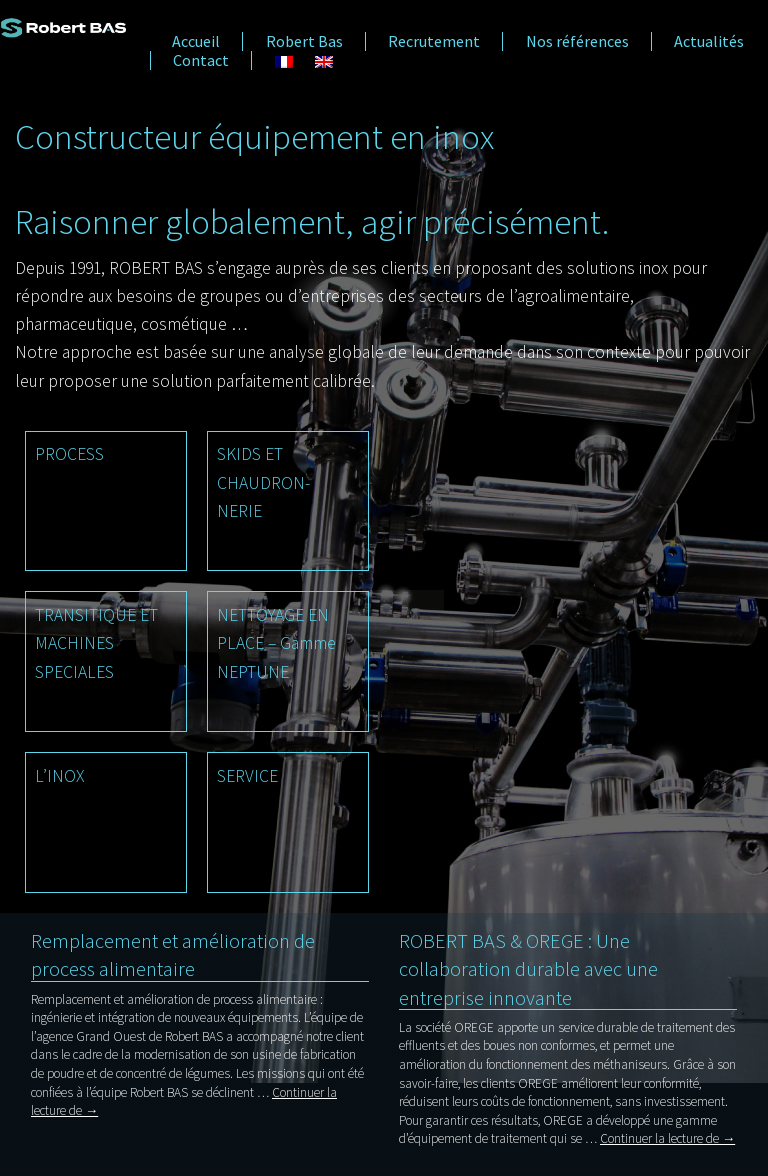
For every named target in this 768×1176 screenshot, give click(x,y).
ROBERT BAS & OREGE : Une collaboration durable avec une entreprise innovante (528, 969)
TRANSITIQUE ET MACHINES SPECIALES (96, 643)
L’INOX (59, 776)
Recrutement (434, 41)
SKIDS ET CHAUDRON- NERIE (263, 482)
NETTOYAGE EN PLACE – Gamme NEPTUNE (276, 643)
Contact (201, 60)
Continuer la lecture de (667, 1138)
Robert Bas (304, 41)
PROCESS (69, 454)
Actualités (709, 41)
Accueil (196, 41)
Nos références (577, 41)
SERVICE (247, 776)
